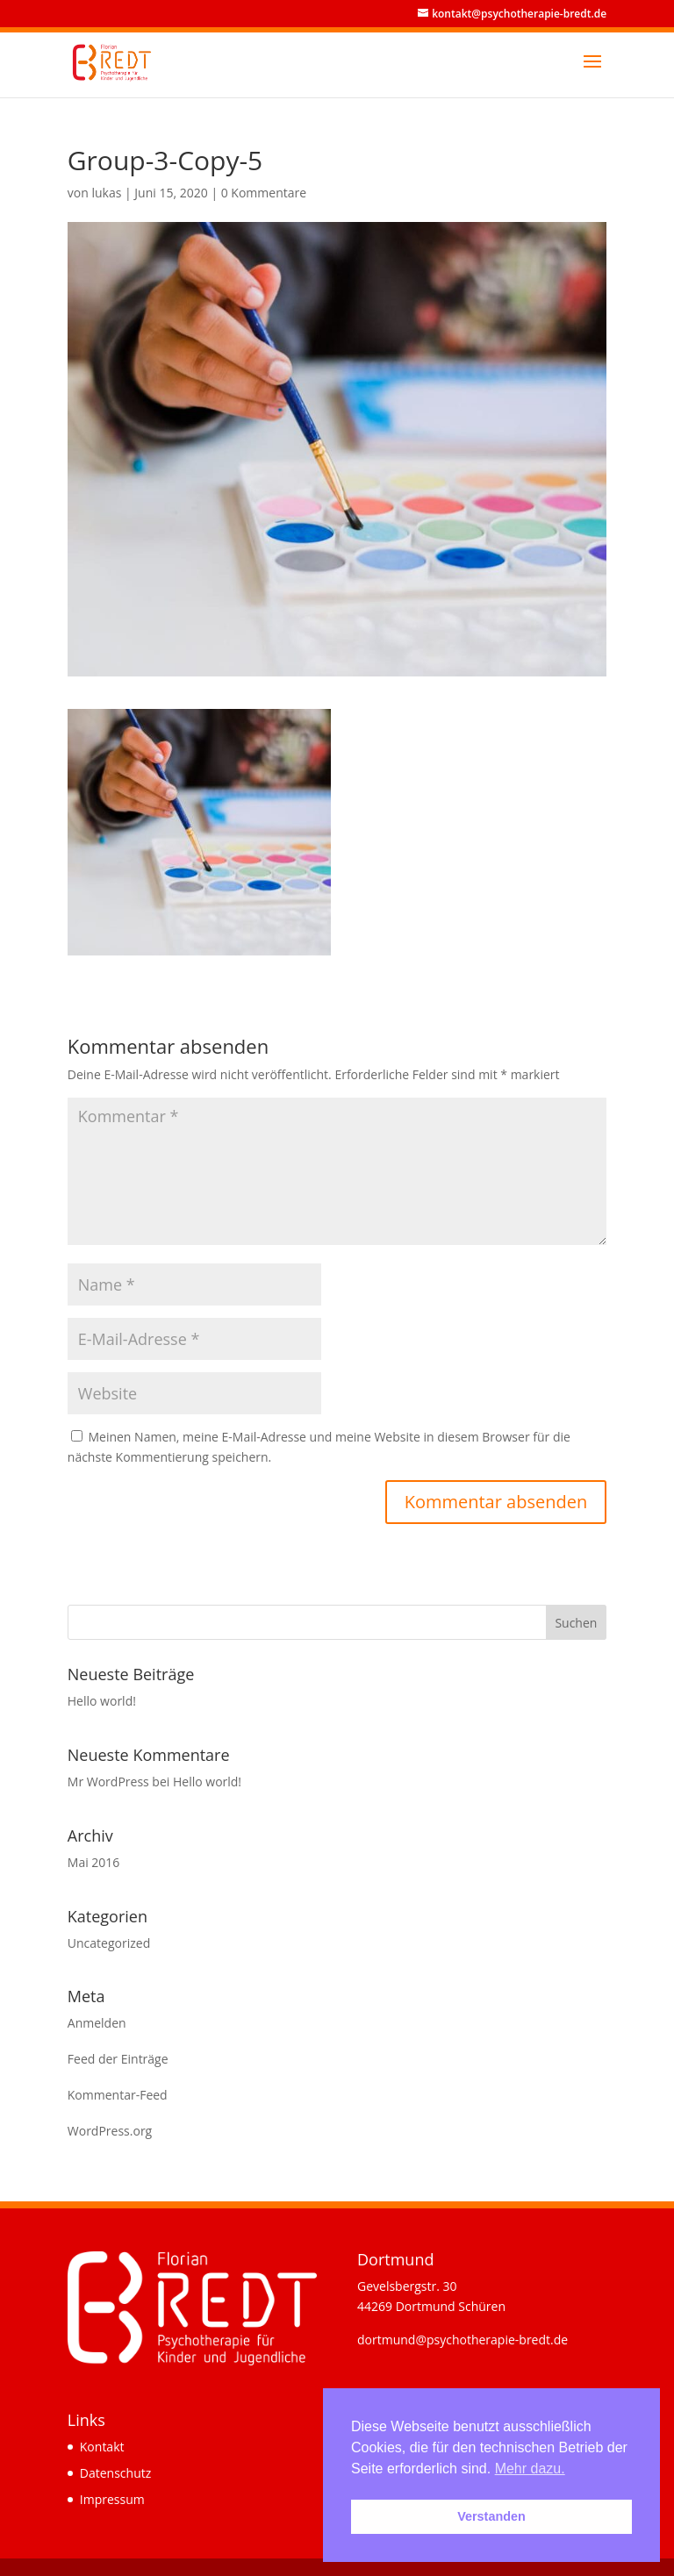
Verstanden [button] (491, 2516)
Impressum (112, 2499)
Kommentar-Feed (118, 2094)
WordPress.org (110, 2130)
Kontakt (102, 2446)
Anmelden (97, 2022)
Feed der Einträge (118, 2058)
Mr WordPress (108, 1781)
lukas (106, 192)
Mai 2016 (94, 1862)
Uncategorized (109, 1943)
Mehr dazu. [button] (530, 2468)
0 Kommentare (263, 192)
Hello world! (102, 1700)
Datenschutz (115, 2473)
